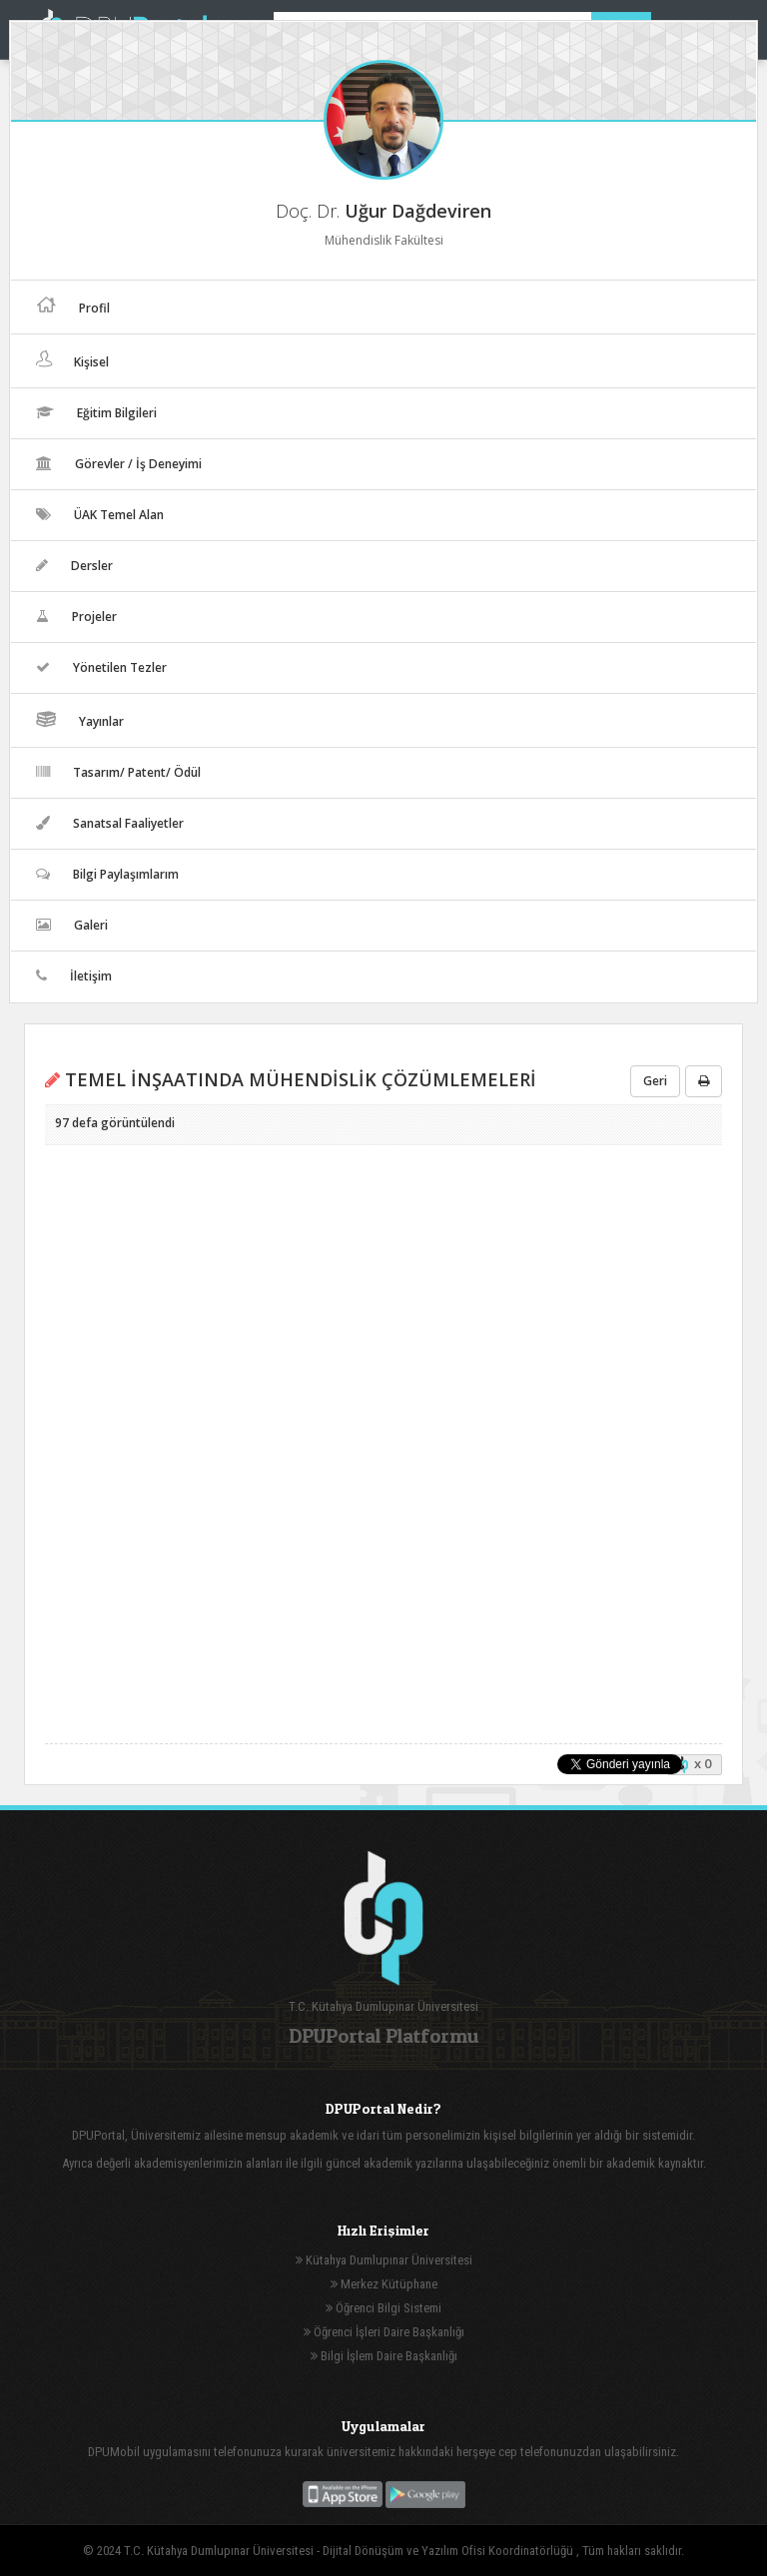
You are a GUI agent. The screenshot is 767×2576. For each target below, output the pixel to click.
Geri (655, 1080)
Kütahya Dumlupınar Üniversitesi (384, 2260)
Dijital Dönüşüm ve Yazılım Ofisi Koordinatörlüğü (449, 2550)
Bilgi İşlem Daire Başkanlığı (384, 2355)
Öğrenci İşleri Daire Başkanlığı (384, 2331)
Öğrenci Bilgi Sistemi (383, 2307)
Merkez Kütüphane (384, 2283)
